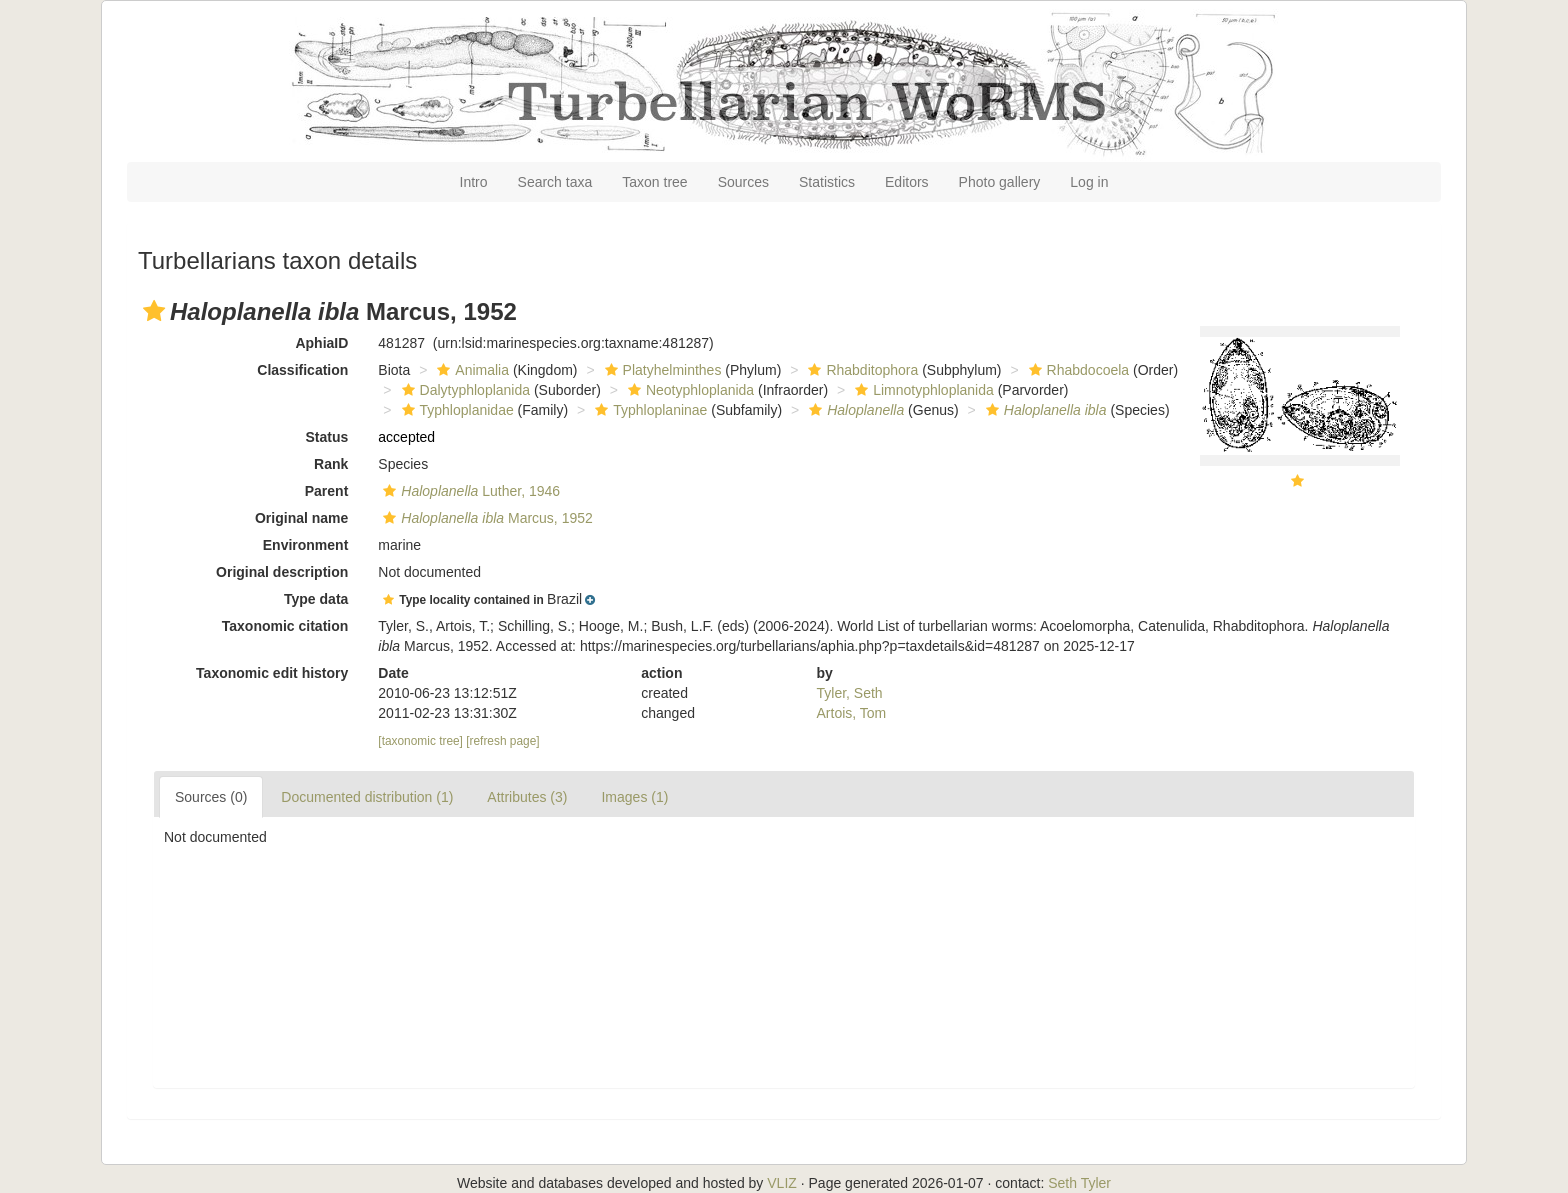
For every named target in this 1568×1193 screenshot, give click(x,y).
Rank (331, 464)
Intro (474, 182)
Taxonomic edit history (272, 673)
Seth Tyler (1079, 1183)
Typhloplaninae (648, 410)
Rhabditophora (860, 370)
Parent (327, 491)
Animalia (470, 370)
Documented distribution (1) (367, 797)
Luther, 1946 (469, 491)
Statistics (827, 182)
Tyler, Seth (850, 693)
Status (327, 437)
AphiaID (321, 343)
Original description (282, 572)
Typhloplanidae (455, 410)
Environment (306, 545)
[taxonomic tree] (420, 741)
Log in (1089, 182)
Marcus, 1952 (485, 518)
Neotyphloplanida (688, 390)
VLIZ (782, 1183)
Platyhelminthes (661, 370)
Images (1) (634, 797)
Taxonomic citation (285, 626)
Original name (301, 518)
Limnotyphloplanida (922, 390)
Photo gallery (1000, 182)
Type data (316, 599)
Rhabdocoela (1077, 370)
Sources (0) (211, 797)
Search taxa (555, 182)
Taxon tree (654, 182)
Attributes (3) (527, 797)
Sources (743, 182)
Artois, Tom (852, 713)
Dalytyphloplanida (464, 390)
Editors (907, 182)
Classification (302, 370)
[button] (154, 311)
